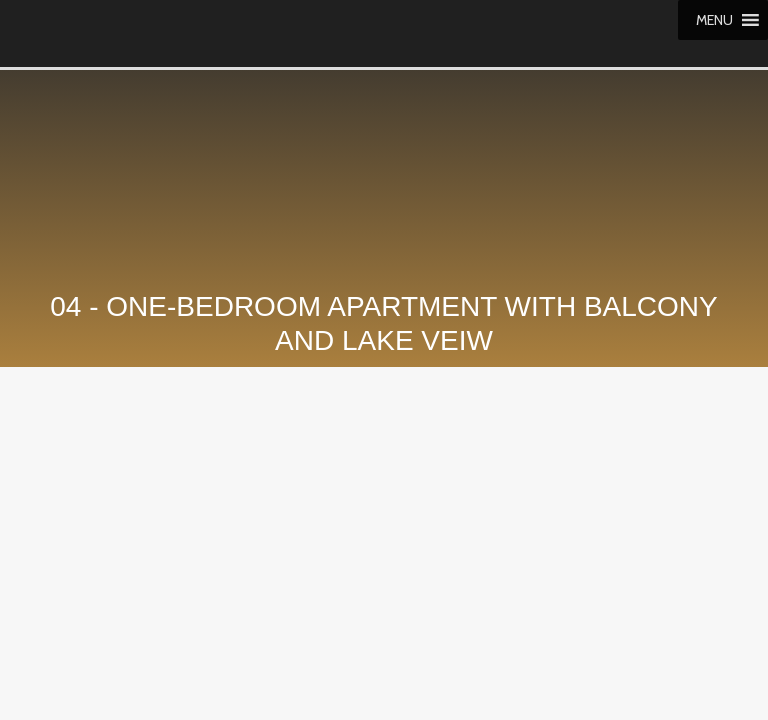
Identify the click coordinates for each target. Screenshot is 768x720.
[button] (714, 20)
